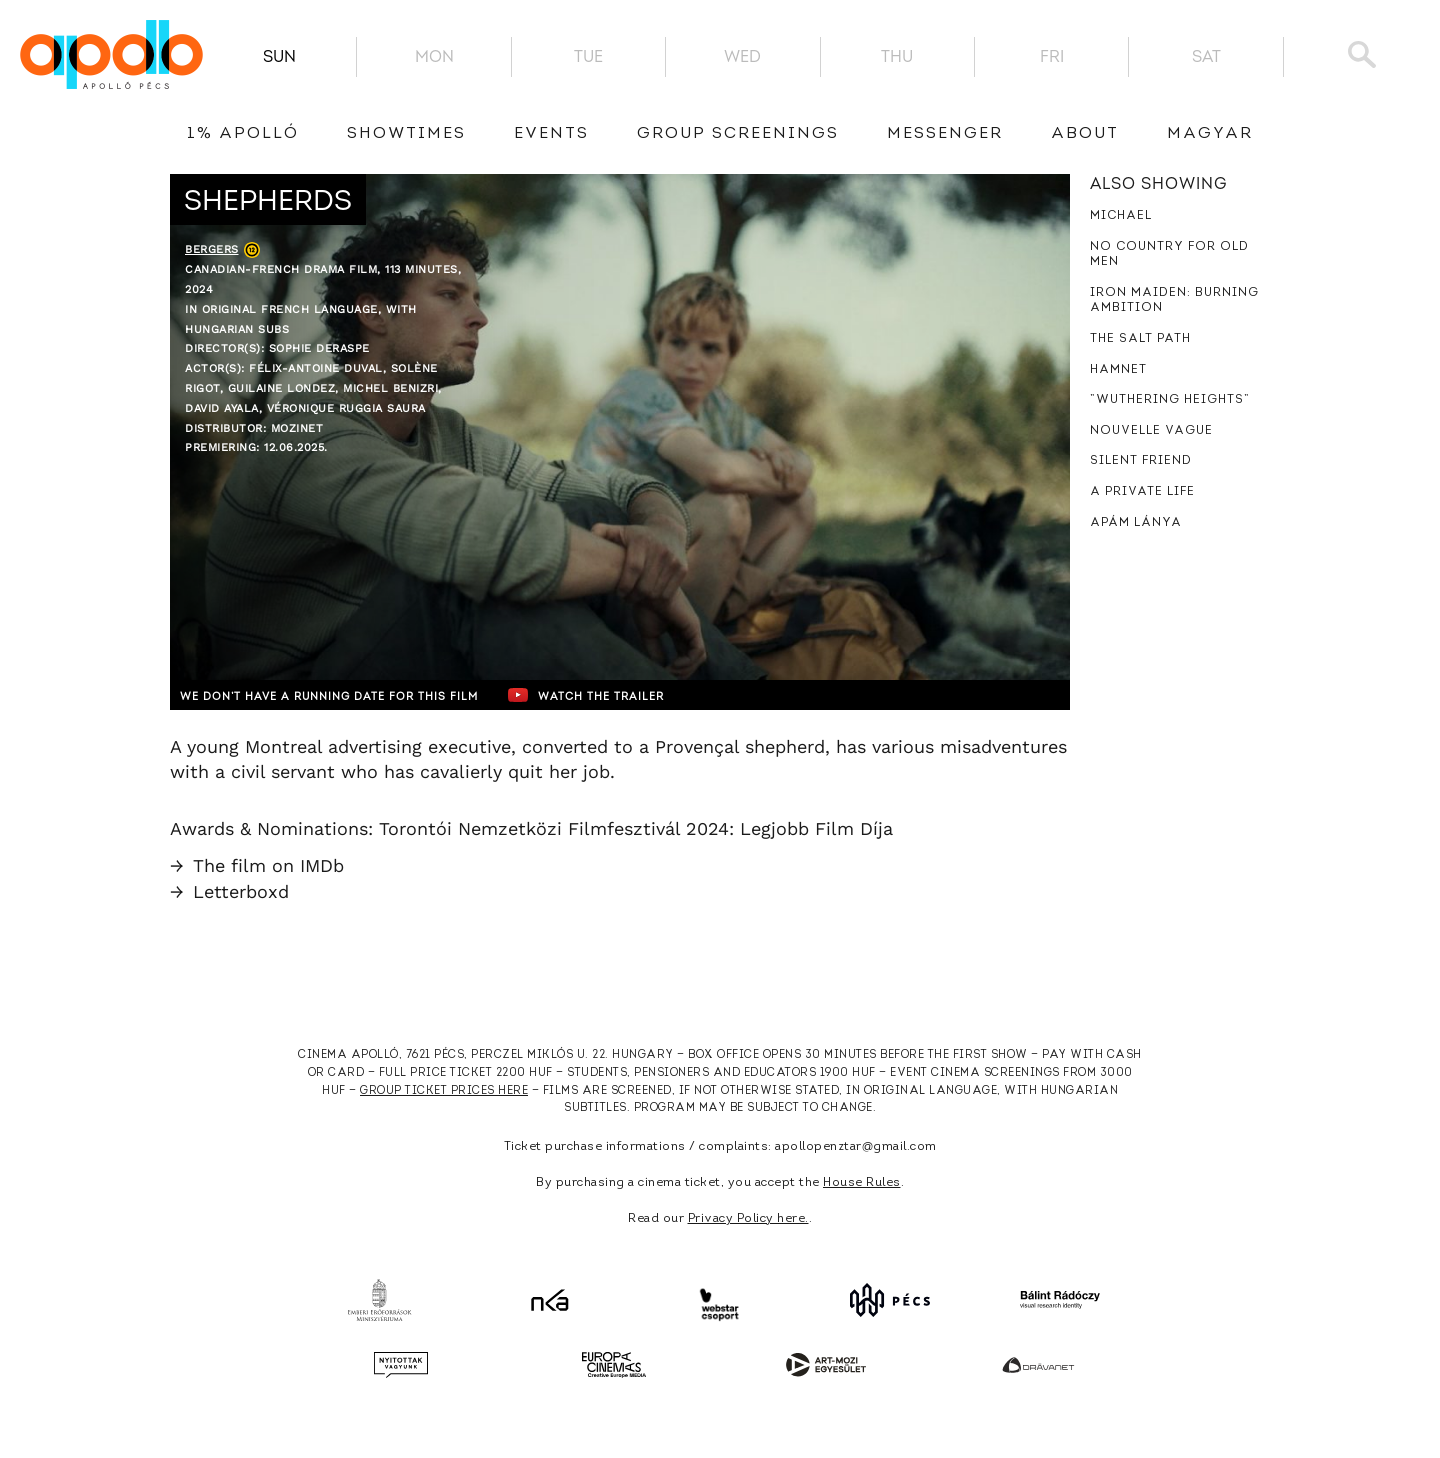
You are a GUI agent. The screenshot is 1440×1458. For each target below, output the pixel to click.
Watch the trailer (647, 695)
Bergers (212, 249)
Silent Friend (1141, 461)
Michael (1121, 216)
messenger (945, 134)
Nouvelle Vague (1151, 431)
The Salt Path (1140, 339)
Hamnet (1118, 370)
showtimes (406, 134)
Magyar (1210, 134)
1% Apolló (243, 134)
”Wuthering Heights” (1170, 400)
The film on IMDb (257, 865)
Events (551, 134)
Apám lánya (1136, 523)
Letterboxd (229, 891)
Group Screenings (738, 134)
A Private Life (1142, 492)
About (1085, 134)
